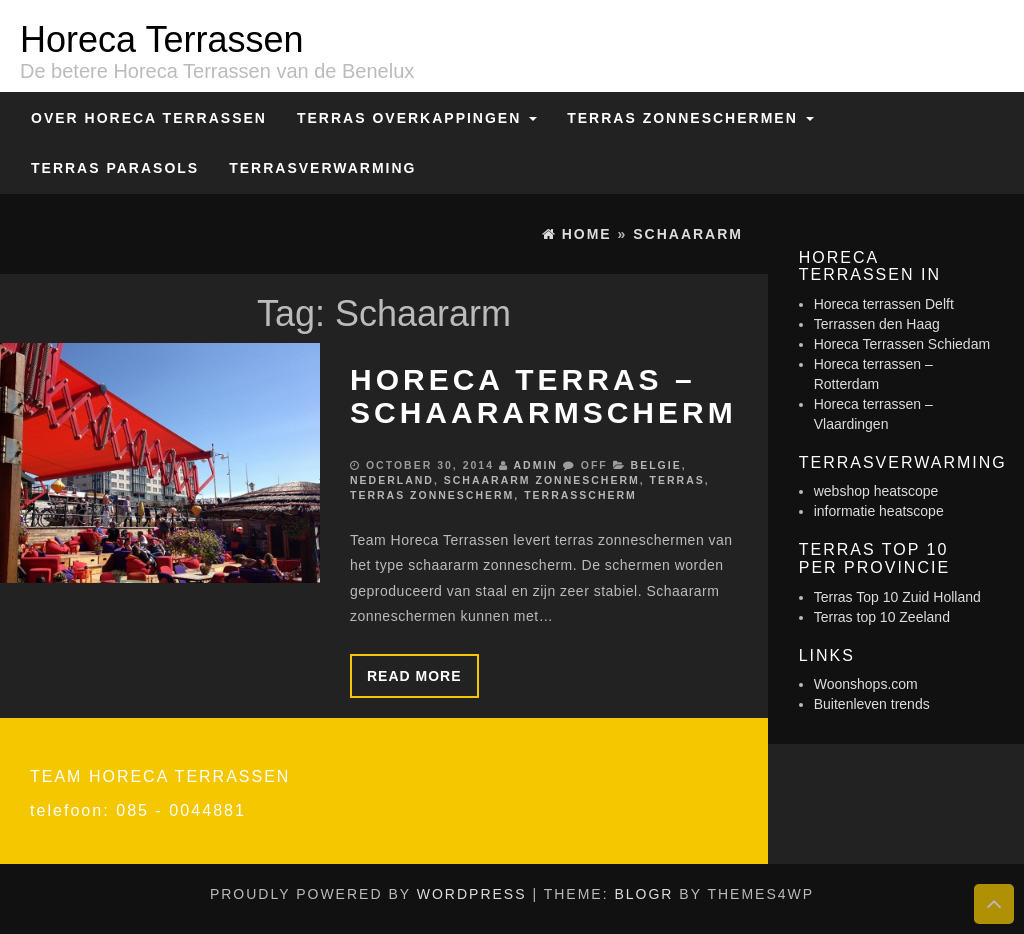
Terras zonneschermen (690, 118)
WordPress (472, 894)
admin (535, 465)
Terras (677, 480)
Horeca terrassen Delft (884, 304)
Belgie (656, 465)
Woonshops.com (866, 684)
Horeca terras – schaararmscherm (543, 396)
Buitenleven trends (872, 704)
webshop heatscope (876, 491)
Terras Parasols (115, 168)
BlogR (643, 894)
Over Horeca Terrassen (149, 118)
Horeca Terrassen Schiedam (902, 344)
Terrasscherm (580, 495)
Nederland (392, 480)
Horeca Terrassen (161, 39)
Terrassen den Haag (877, 324)
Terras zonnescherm (432, 495)
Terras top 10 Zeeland (882, 617)
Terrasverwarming (322, 168)
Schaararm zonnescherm (542, 480)
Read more (414, 676)
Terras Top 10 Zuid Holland (897, 597)
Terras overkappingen (417, 118)
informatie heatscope (879, 511)
